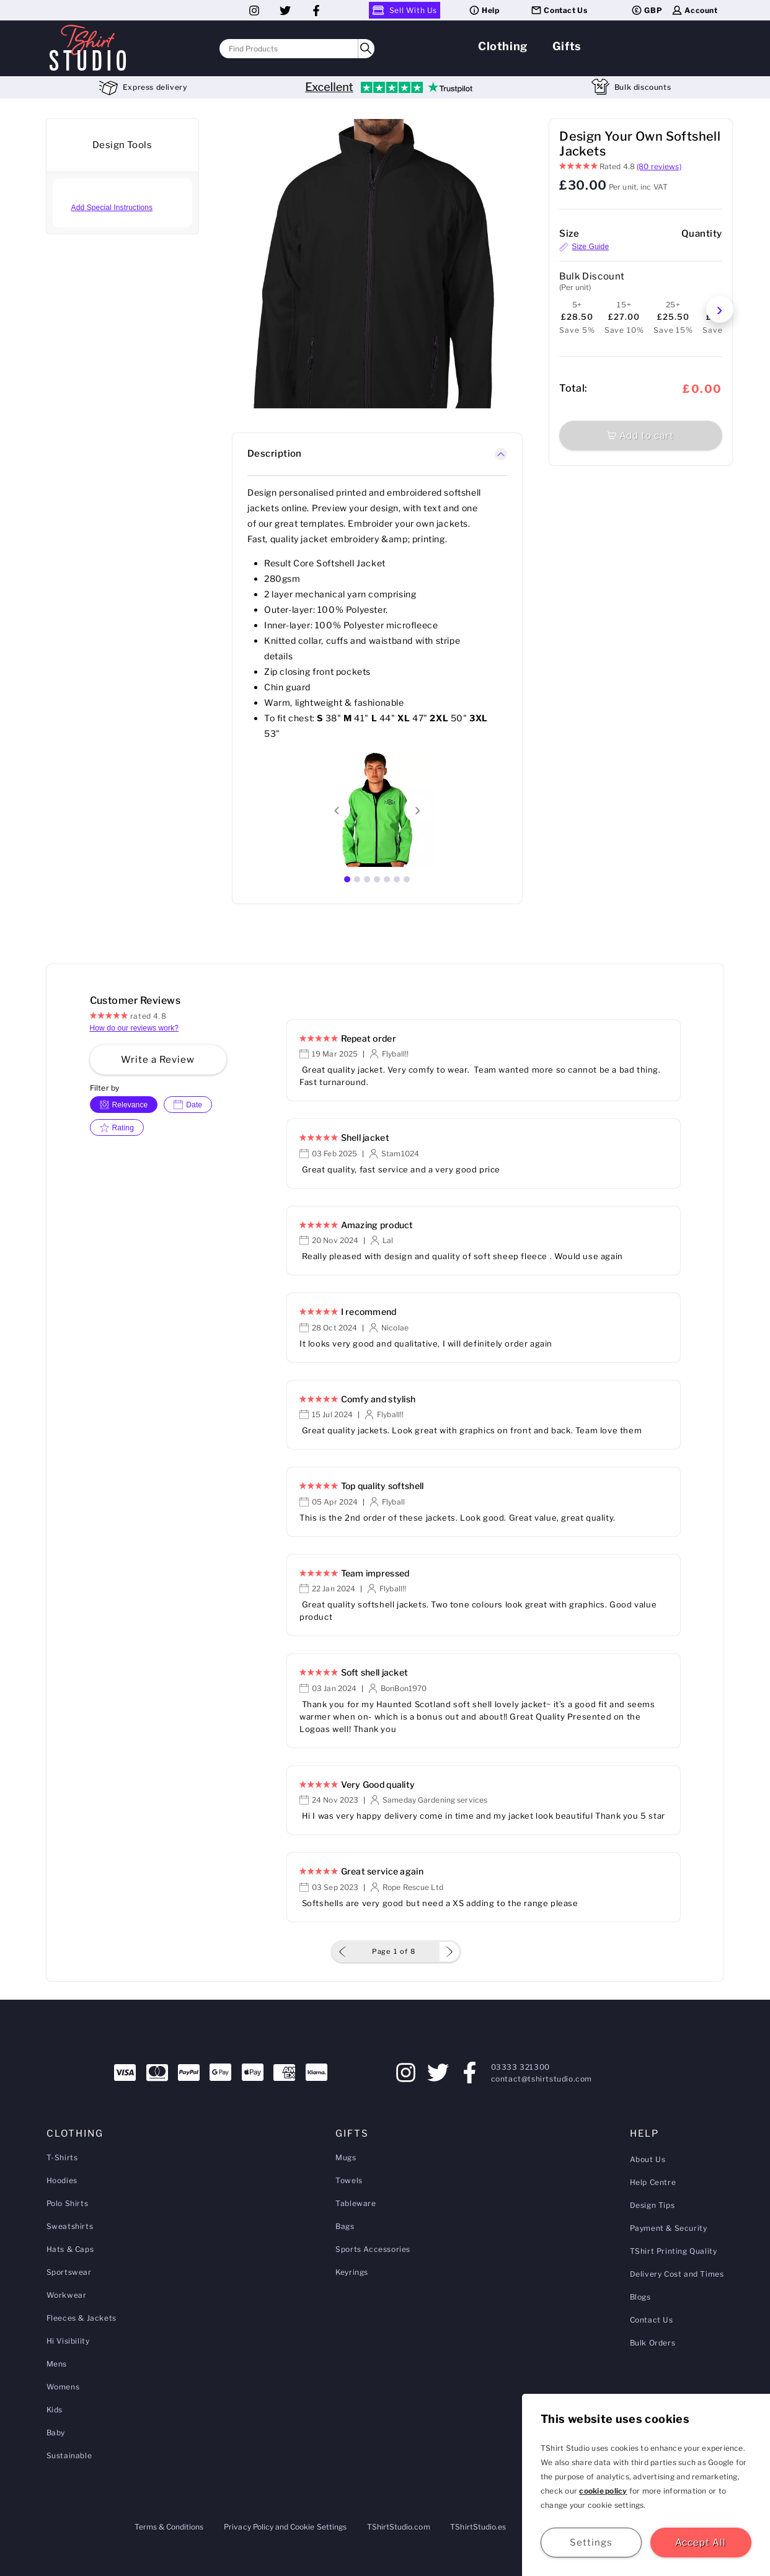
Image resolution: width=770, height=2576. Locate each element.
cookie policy (603, 2490)
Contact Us (558, 10)
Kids (54, 2409)
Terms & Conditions (169, 2526)
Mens (56, 2363)
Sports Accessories (372, 2249)
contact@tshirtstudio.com (541, 2078)
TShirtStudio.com (398, 2526)
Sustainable (69, 2455)
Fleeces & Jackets (81, 2318)
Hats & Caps (70, 2249)
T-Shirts (62, 2157)
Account (694, 10)
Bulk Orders (653, 2342)
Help (483, 10)
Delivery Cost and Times (677, 2274)
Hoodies (61, 2180)
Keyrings (351, 2272)
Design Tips (652, 2205)
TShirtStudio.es (478, 2526)
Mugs (345, 2157)
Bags (344, 2226)
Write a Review (158, 1059)
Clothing (503, 46)
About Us (648, 2159)
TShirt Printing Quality (673, 2251)
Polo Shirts (67, 2203)
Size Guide (584, 247)
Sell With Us (404, 10)
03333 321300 (520, 2067)
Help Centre (653, 2182)
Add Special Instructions (112, 207)
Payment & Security (668, 2228)
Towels (349, 2180)
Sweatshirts (70, 2226)
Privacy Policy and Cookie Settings (285, 2526)
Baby (55, 2432)
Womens (63, 2386)
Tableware (355, 2203)
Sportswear (69, 2272)
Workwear (66, 2295)
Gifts (567, 46)
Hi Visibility (68, 2340)
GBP (646, 10)
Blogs (640, 2296)
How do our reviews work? (134, 1028)
